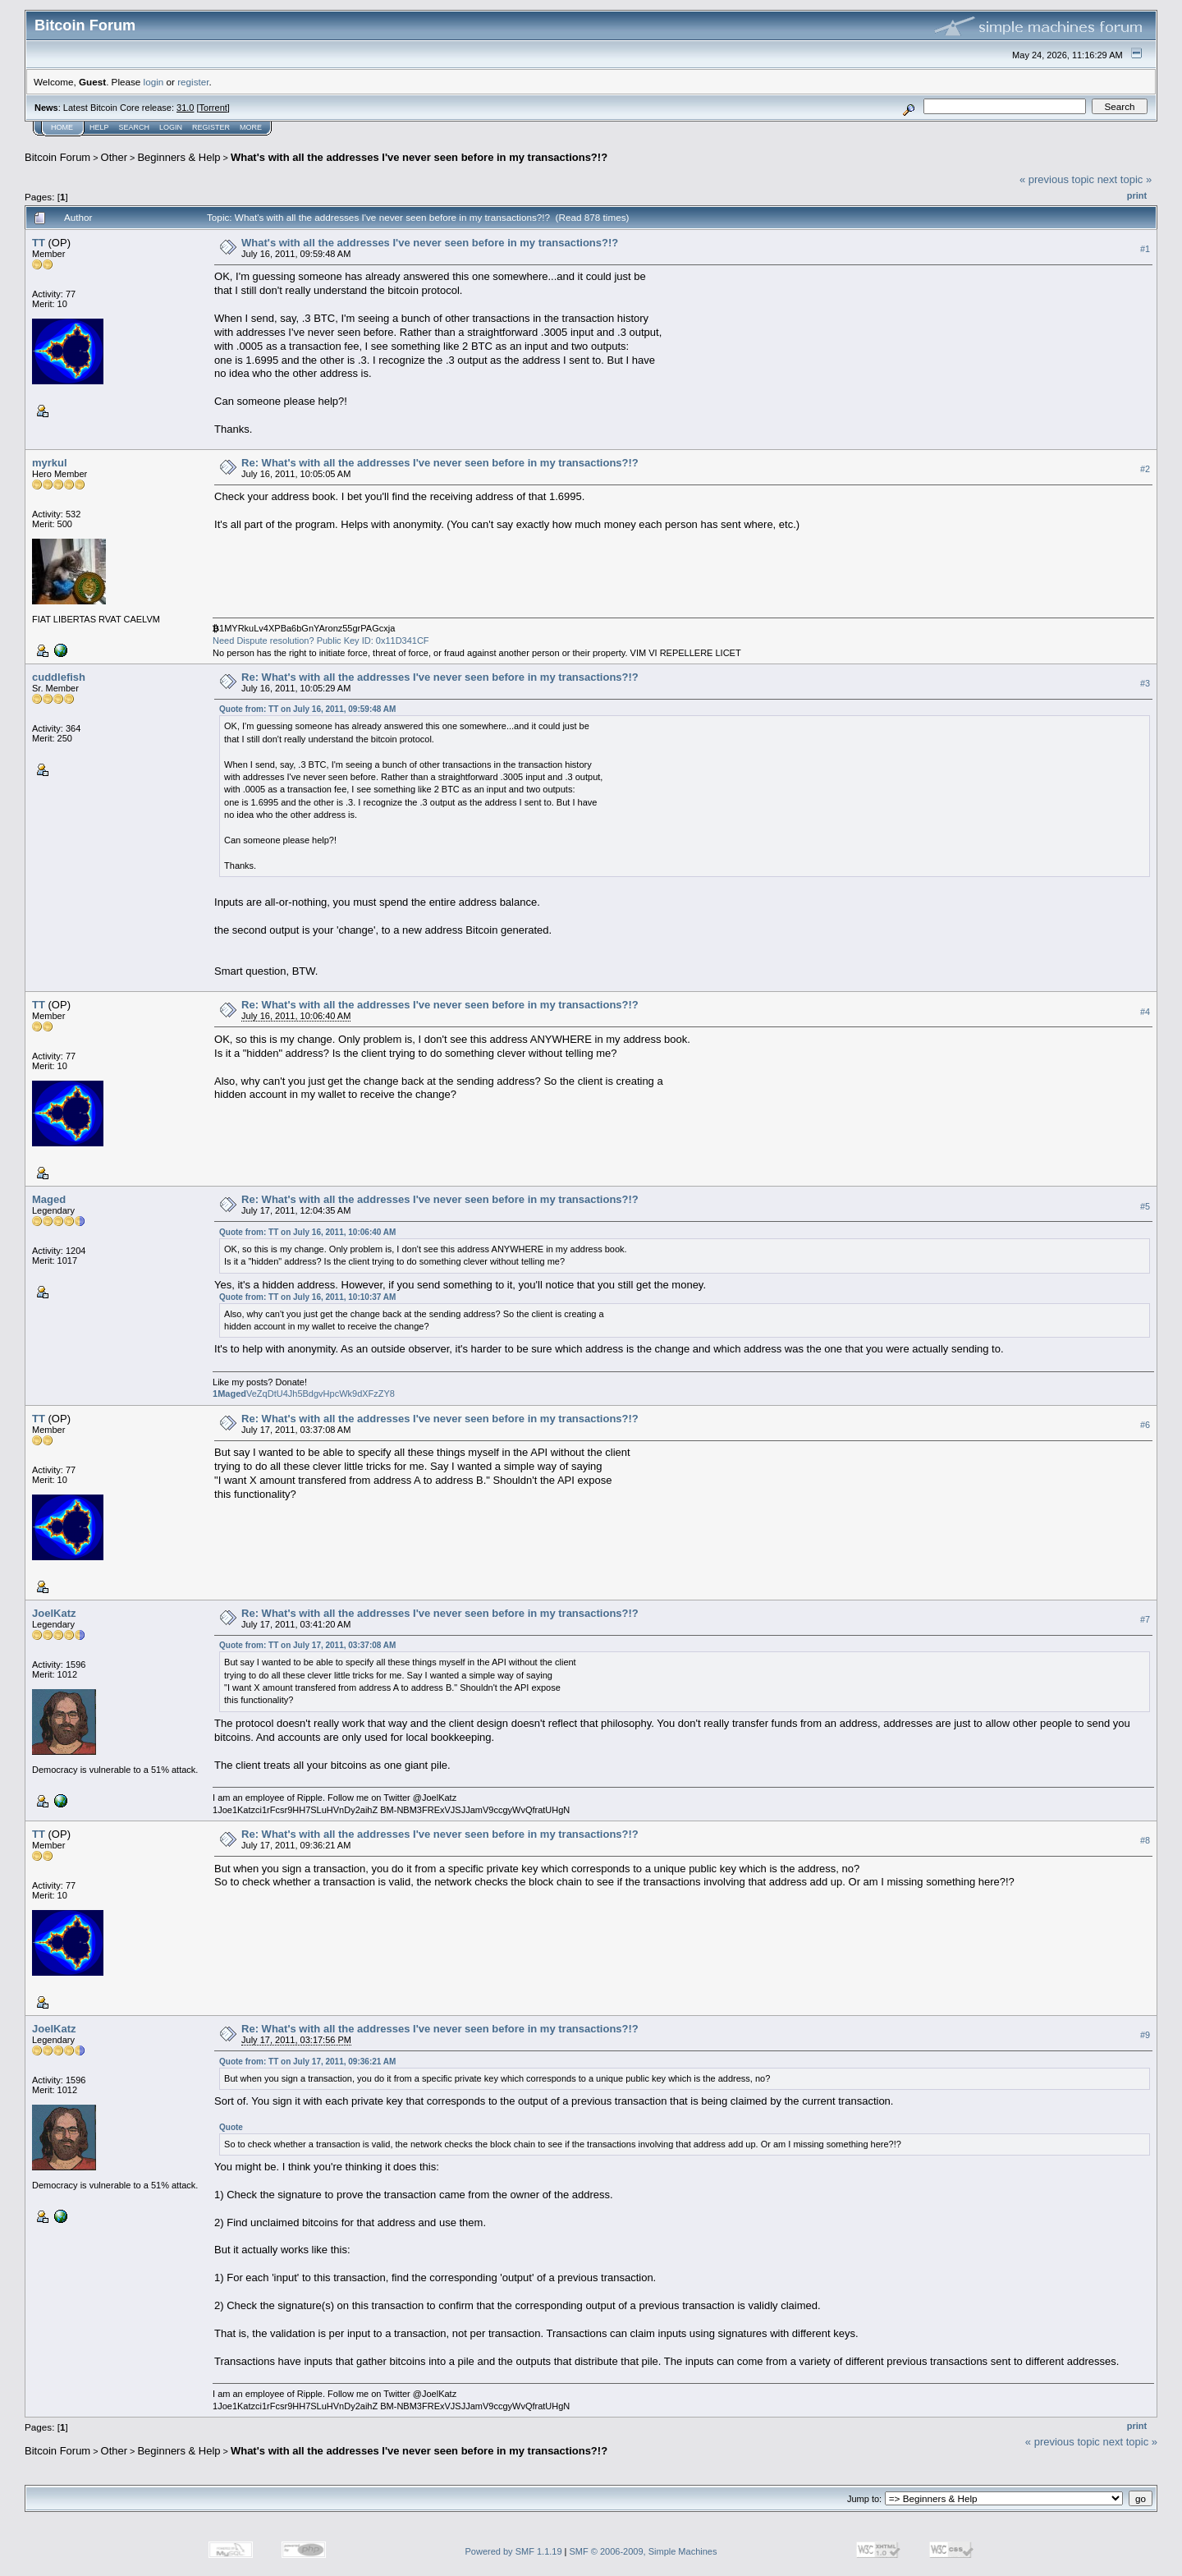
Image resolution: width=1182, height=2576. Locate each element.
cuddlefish (58, 677)
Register (211, 127)
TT (38, 242)
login (154, 81)
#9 (1145, 2036)
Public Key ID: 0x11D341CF (373, 640)
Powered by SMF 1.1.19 (513, 2551)
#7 (1145, 1619)
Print (1137, 195)
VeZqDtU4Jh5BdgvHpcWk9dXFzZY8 (304, 1393)
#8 (1145, 1841)
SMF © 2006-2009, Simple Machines (643, 2551)
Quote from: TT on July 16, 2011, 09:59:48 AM (307, 709)
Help (99, 127)
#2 (1145, 469)
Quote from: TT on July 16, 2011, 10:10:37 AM (307, 1297)
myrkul (49, 463)
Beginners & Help (178, 157)
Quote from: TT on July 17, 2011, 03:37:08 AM (307, 1645)
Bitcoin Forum (57, 157)
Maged (49, 1199)
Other (114, 157)
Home (62, 127)
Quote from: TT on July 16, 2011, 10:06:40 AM (307, 1232)
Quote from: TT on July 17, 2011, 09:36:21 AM (307, 2061)
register (192, 81)
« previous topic (1056, 179)
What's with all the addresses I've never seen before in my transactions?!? (419, 157)
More (251, 127)
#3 (1145, 683)
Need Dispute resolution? (263, 640)
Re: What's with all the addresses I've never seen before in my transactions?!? (440, 463)
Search (134, 127)
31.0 (185, 107)
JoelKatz (54, 1613)
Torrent (213, 107)
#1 (1145, 249)
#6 (1145, 1425)
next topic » (1124, 179)
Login (170, 127)
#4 (1145, 1012)
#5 (1145, 1206)
